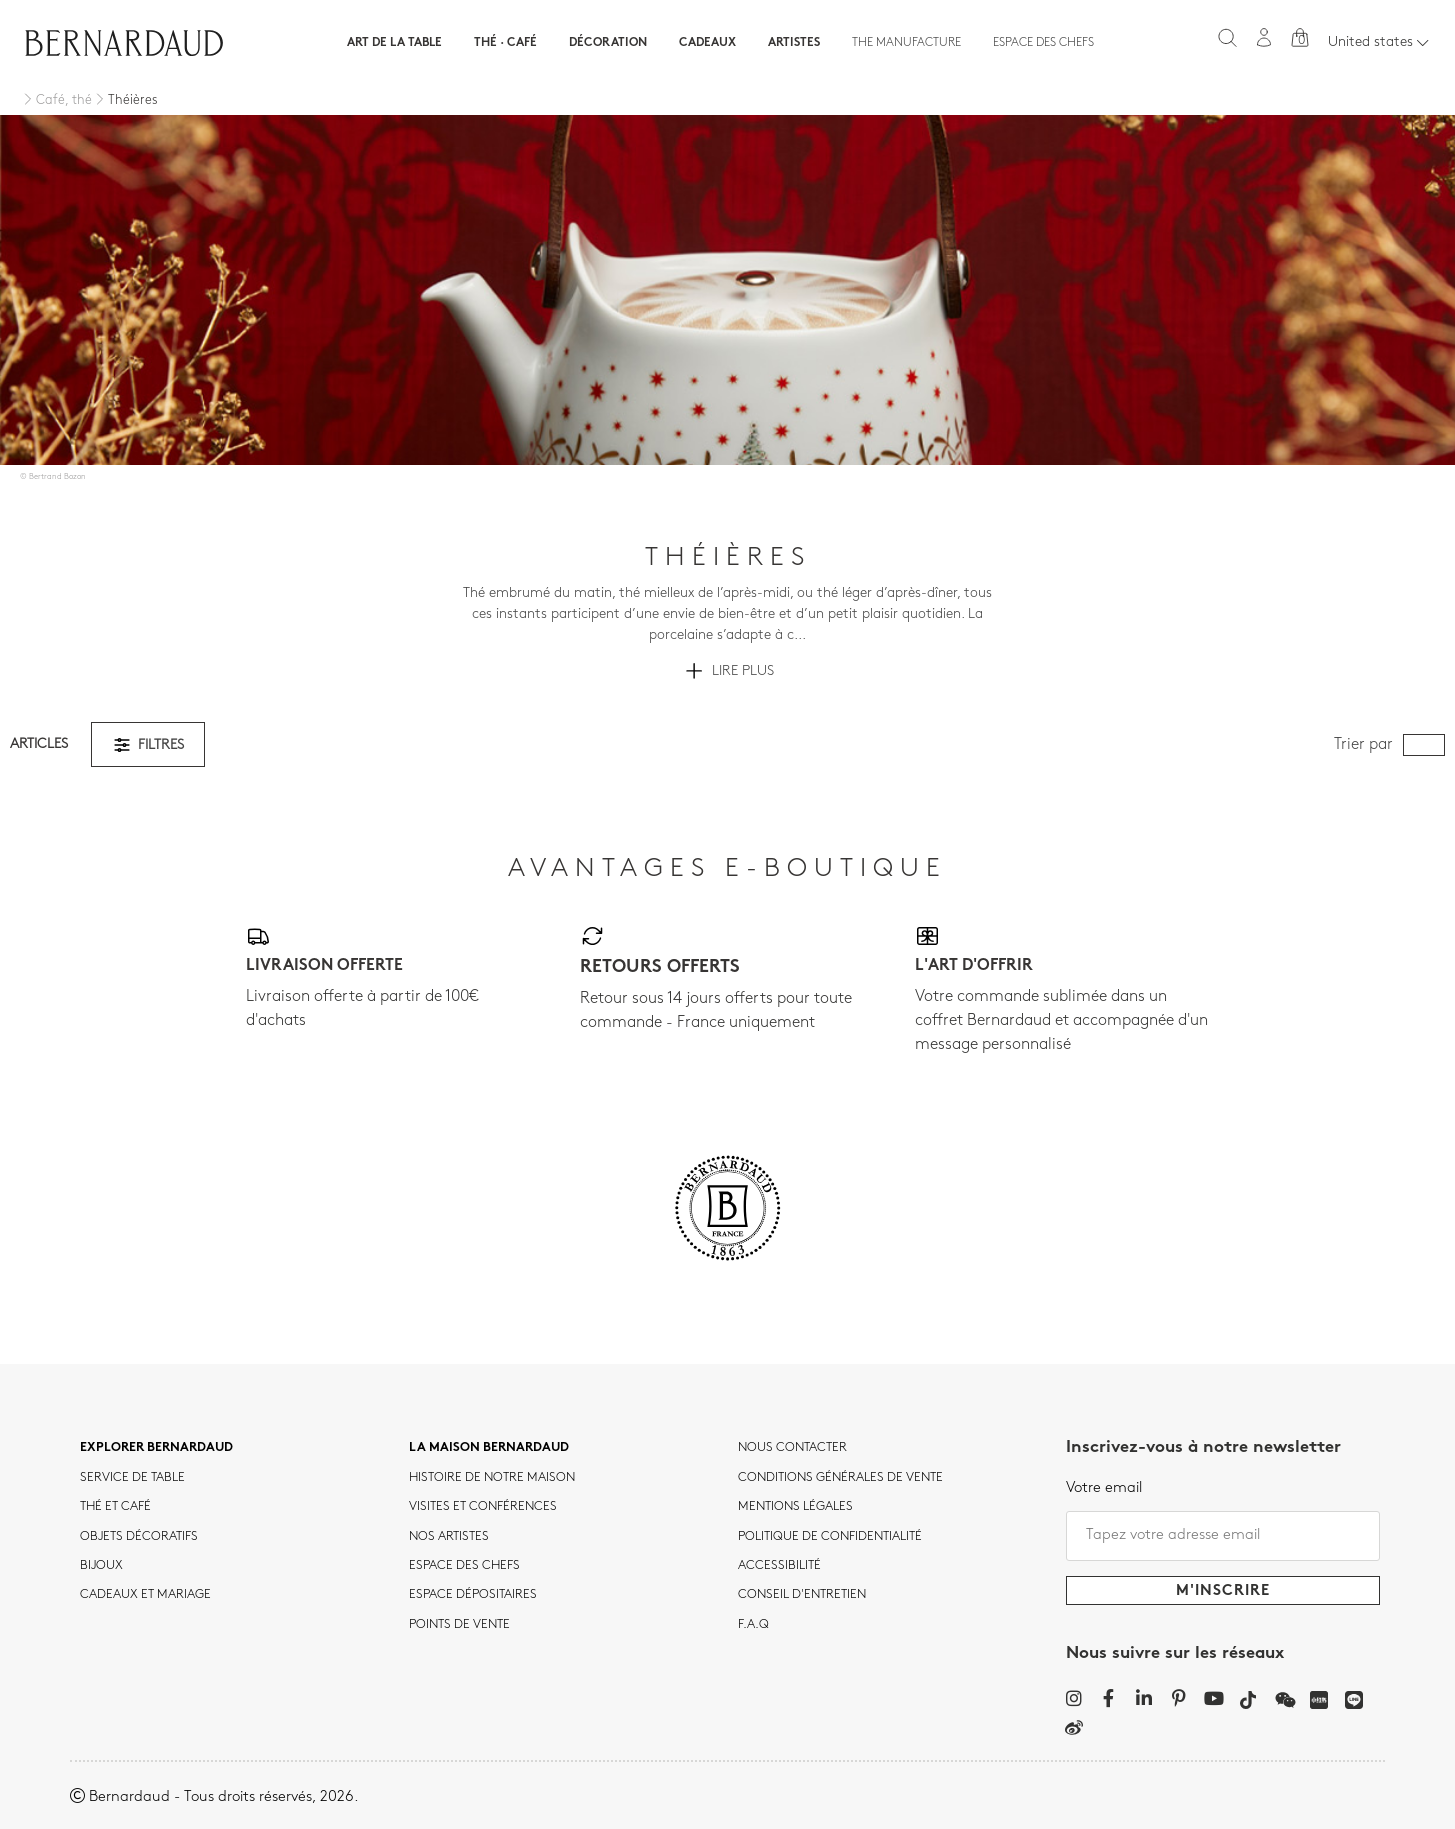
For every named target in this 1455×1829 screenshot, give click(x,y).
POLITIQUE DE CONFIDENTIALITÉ (830, 1537)
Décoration (608, 43)
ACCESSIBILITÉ (779, 1566)
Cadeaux (707, 43)
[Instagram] (1073, 1698)
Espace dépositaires (473, 1595)
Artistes (794, 43)
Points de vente (459, 1625)
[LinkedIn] (1143, 1698)
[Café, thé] (56, 100)
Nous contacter (792, 1448)
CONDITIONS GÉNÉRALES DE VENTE (840, 1478)
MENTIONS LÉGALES (795, 1507)
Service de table (132, 1478)
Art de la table (394, 43)
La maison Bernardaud (489, 1448)
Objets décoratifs (139, 1537)
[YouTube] (1213, 1698)
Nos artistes (449, 1537)
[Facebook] (1108, 1698)
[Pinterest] (1178, 1698)
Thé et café (115, 1507)
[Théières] (125, 101)
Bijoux (101, 1566)
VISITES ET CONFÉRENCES (483, 1507)
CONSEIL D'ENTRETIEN (802, 1595)
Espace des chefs (1043, 43)
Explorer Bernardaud (156, 1448)
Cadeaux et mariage (145, 1595)
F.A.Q (753, 1625)
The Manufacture (906, 43)
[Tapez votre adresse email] (1223, 1536)
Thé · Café (505, 43)
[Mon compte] (1264, 37)
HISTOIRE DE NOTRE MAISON (492, 1478)
